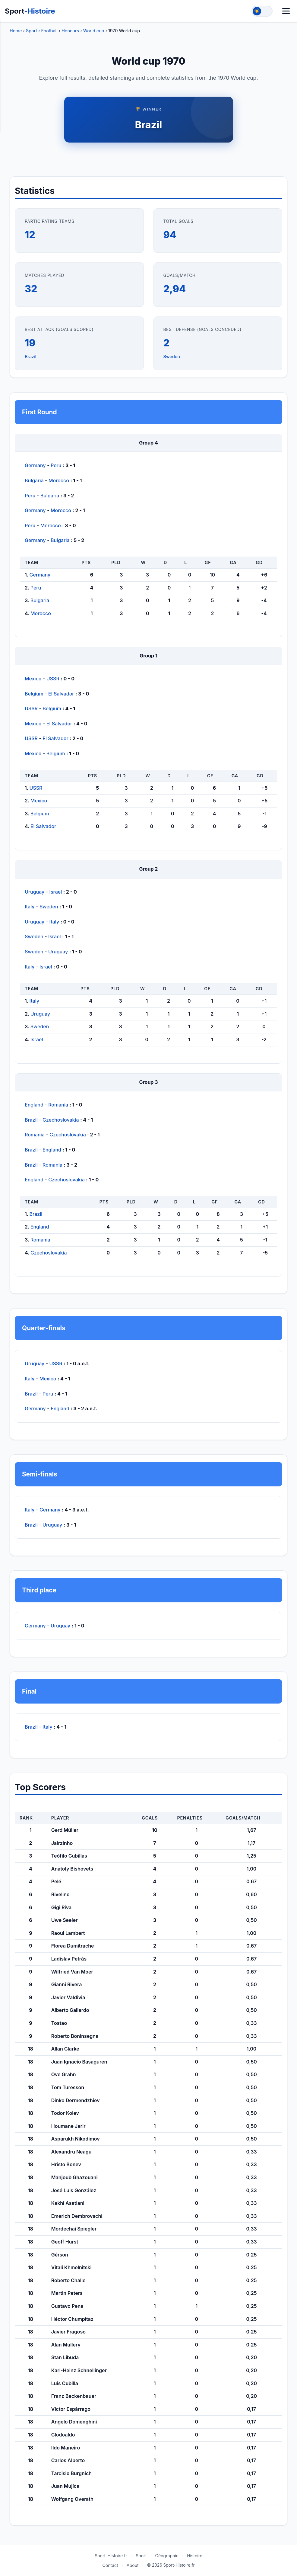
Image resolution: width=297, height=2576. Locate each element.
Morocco (59, 480)
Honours (70, 30)
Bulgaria (34, 480)
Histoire (194, 2555)
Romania (58, 1105)
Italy (30, 907)
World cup (93, 30)
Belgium (34, 694)
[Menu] (286, 11)
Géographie (167, 2555)
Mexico (33, 679)
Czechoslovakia (61, 1120)
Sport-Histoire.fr (111, 2555)
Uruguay (34, 892)
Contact (110, 2565)
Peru (56, 465)
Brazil (148, 125)
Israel (55, 892)
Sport (30, 11)
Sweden (171, 356)
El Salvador (61, 694)
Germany (35, 465)
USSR (52, 679)
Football (49, 30)
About (133, 2565)
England (34, 1105)
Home (16, 30)
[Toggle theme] (262, 11)
